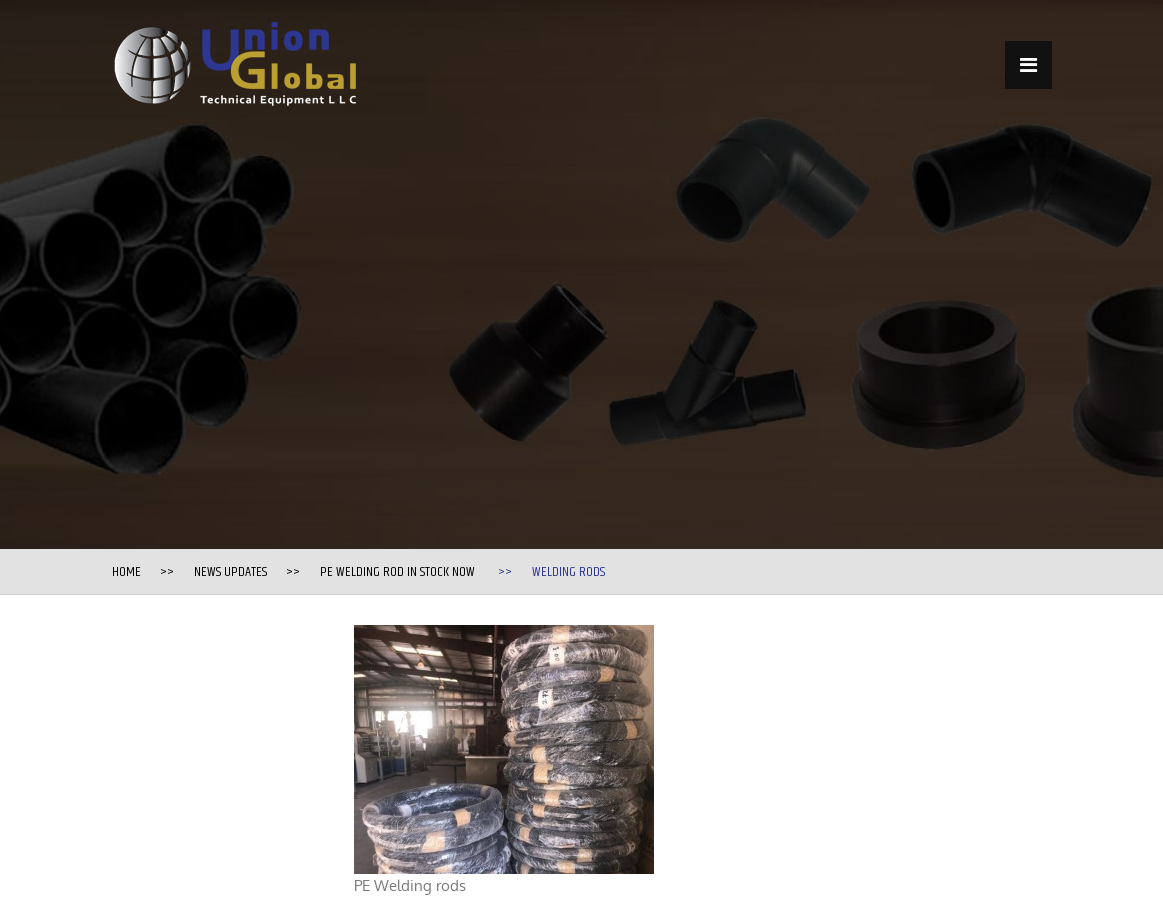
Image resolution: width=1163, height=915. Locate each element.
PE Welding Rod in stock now (397, 572)
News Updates (230, 572)
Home (126, 572)
